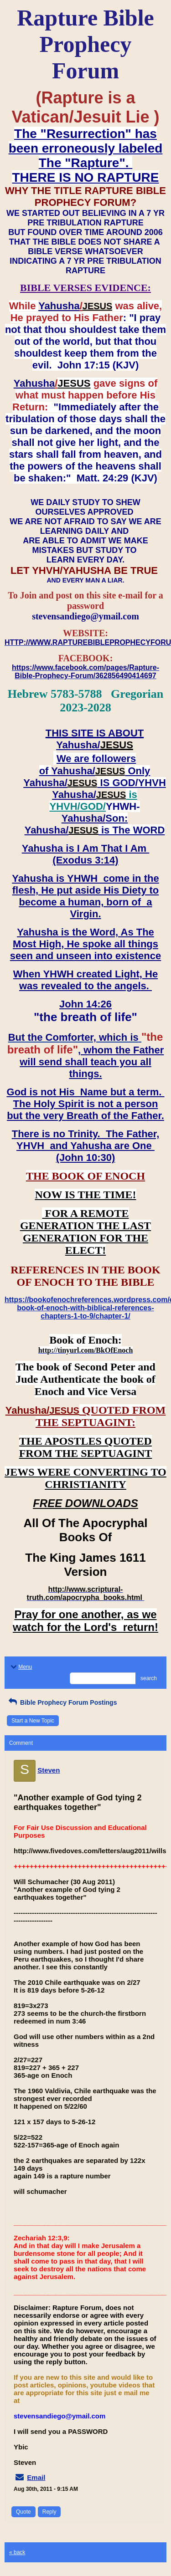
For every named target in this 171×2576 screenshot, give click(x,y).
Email (36, 2477)
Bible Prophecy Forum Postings (62, 1702)
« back (17, 2552)
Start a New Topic (32, 1720)
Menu (20, 1667)
